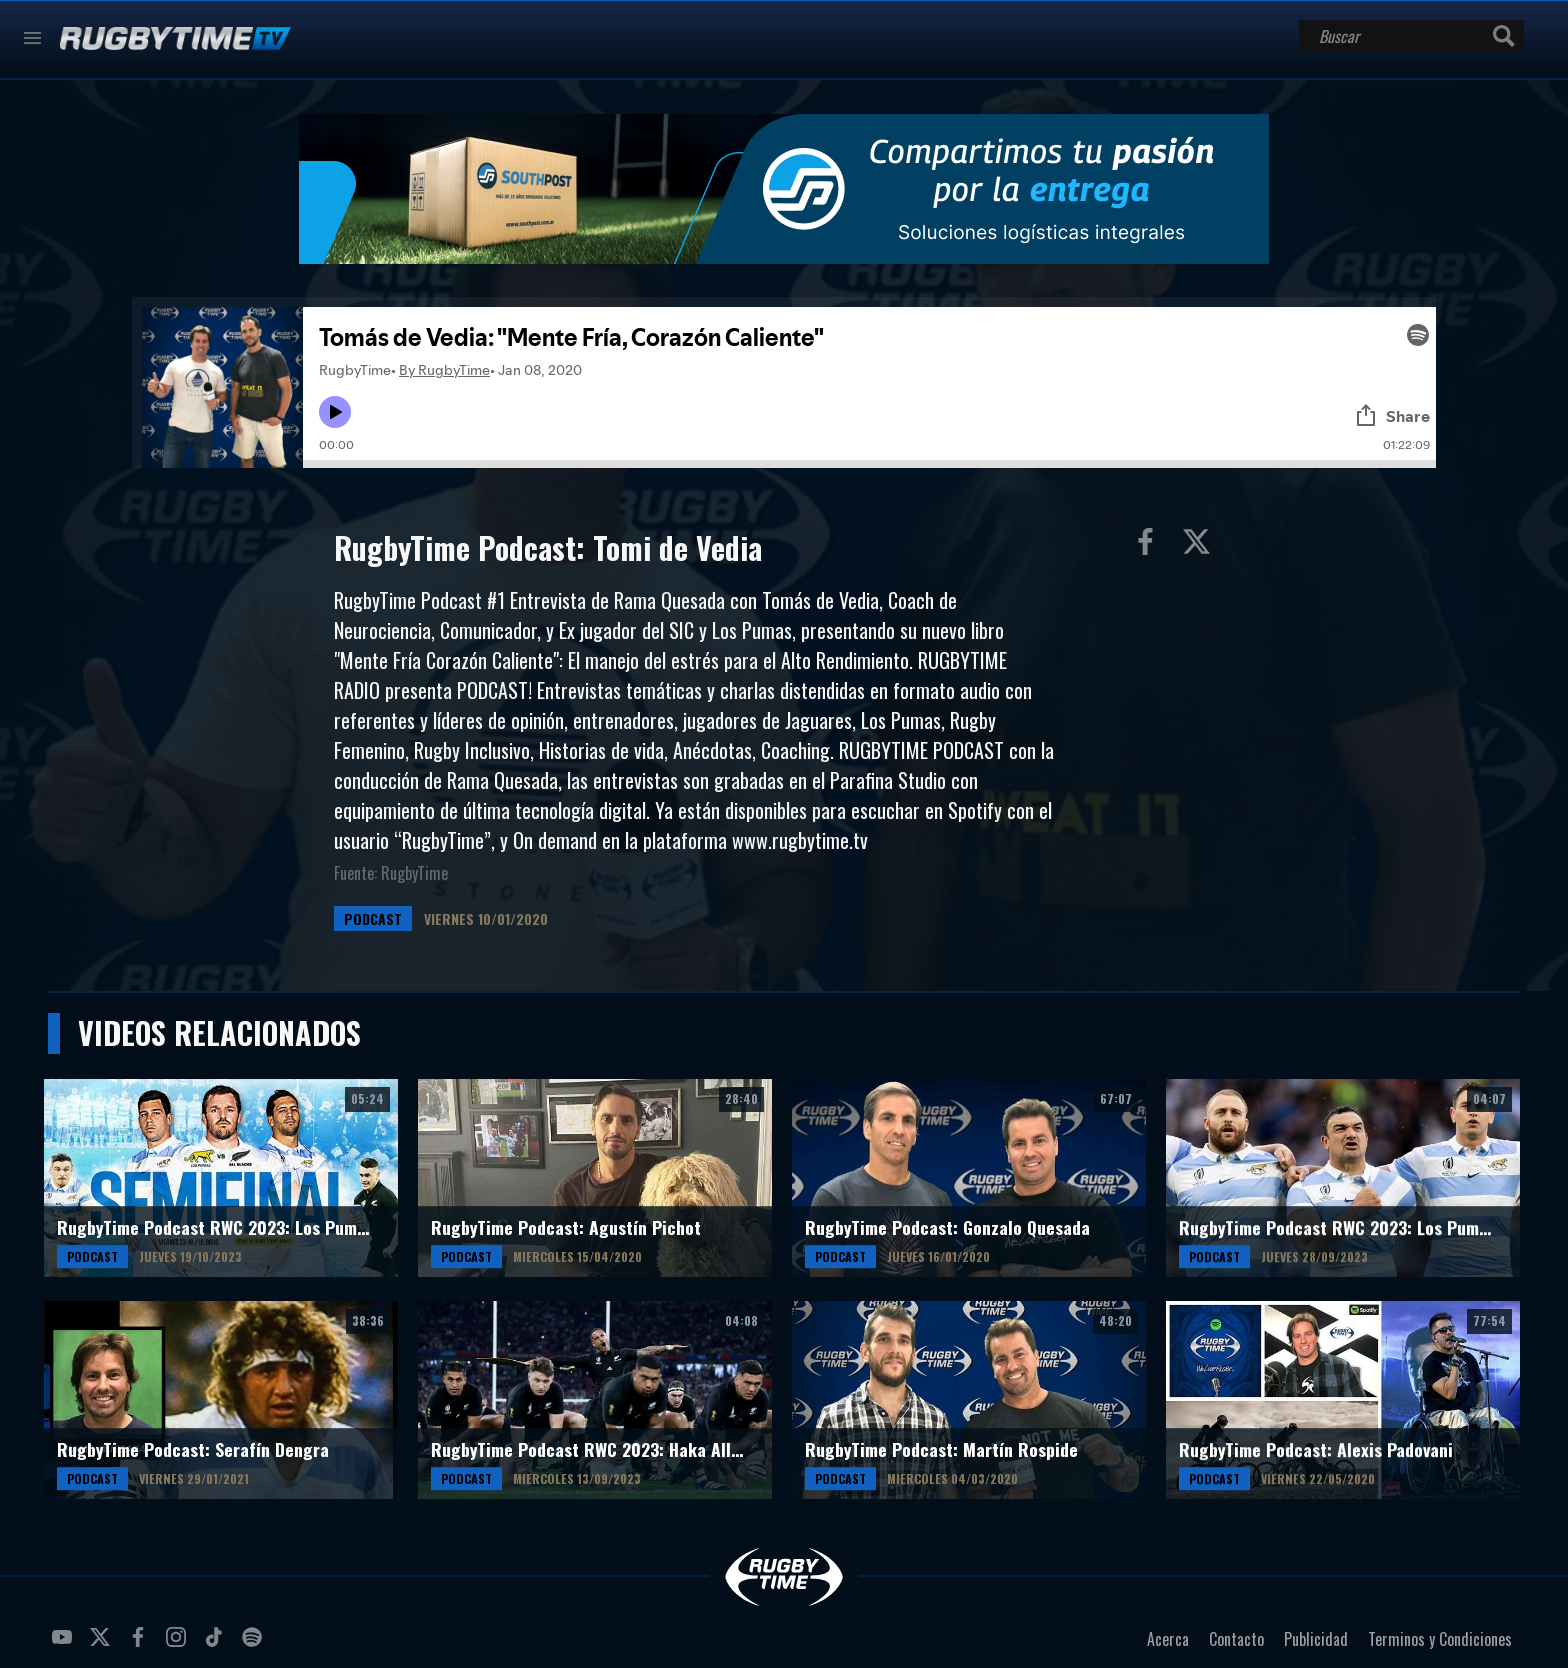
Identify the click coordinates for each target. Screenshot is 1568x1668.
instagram (179, 1645)
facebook (141, 1645)
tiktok (217, 1645)
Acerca (1168, 1639)
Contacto (1236, 1639)
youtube (65, 1645)
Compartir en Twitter (1201, 546)
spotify (255, 1645)
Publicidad (1316, 1639)
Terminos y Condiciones (1440, 1639)
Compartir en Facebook (1150, 546)
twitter (103, 1645)
